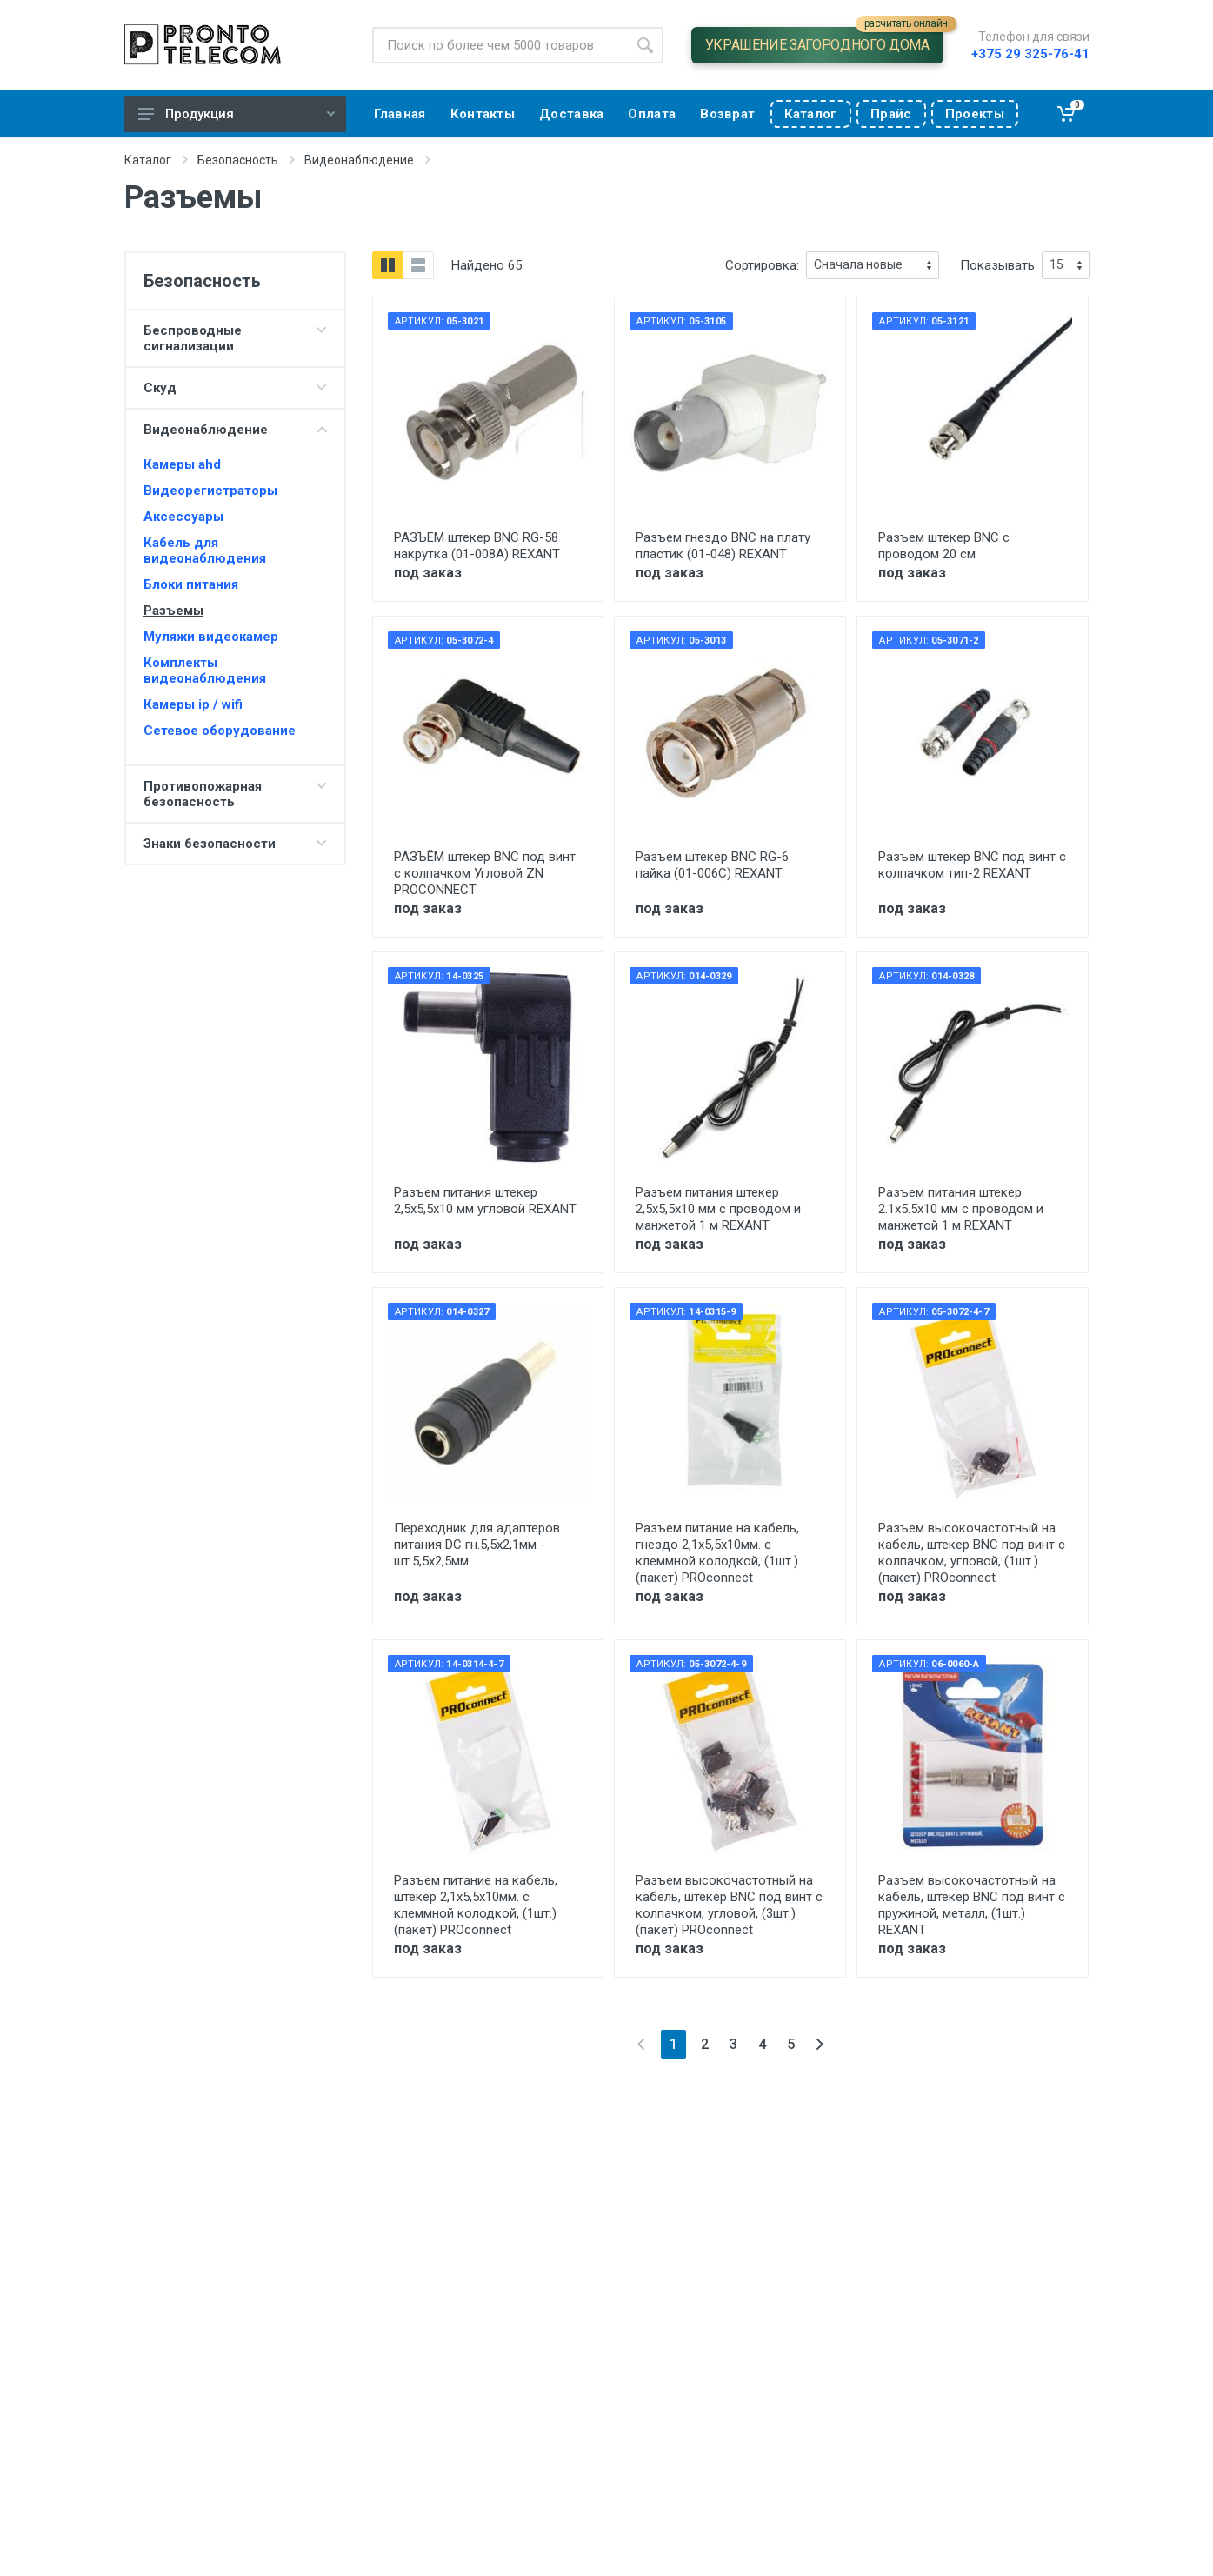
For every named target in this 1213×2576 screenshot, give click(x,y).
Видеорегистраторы (210, 490)
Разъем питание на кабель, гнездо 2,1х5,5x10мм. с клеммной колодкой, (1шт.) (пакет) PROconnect (717, 1552)
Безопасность (237, 160)
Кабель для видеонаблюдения (204, 550)
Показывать (997, 265)
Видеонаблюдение (359, 160)
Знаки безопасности (209, 843)
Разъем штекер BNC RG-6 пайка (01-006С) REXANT (712, 865)
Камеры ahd (182, 464)
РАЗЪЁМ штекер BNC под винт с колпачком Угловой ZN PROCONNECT (485, 873)
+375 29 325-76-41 (1030, 54)
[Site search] (499, 45)
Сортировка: (762, 265)
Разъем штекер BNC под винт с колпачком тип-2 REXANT (972, 865)
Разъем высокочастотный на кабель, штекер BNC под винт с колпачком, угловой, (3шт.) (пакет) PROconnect (729, 1905)
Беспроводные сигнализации (192, 338)
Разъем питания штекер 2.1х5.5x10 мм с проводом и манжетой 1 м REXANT (960, 1209)
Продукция (236, 114)
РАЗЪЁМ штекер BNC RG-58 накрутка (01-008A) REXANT (477, 546)
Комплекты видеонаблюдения (204, 670)
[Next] (819, 2044)
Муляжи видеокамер (210, 636)
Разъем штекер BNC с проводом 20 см (944, 546)
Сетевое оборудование (219, 730)
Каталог (147, 160)
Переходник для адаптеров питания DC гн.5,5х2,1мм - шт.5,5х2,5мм (477, 1544)
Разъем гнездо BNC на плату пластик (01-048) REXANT (723, 546)
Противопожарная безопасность (202, 794)
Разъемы (173, 610)
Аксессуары (183, 516)
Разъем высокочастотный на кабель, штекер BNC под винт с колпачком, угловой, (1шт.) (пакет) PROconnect (971, 1552)
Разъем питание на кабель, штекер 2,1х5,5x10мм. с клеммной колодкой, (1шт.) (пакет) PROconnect (475, 1905)
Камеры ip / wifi (193, 704)
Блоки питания (190, 584)
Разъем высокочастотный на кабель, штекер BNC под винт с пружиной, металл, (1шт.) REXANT (971, 1905)
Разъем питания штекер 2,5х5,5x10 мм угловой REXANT (485, 1201)
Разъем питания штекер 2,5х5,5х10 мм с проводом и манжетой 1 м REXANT (718, 1209)
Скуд (160, 388)
